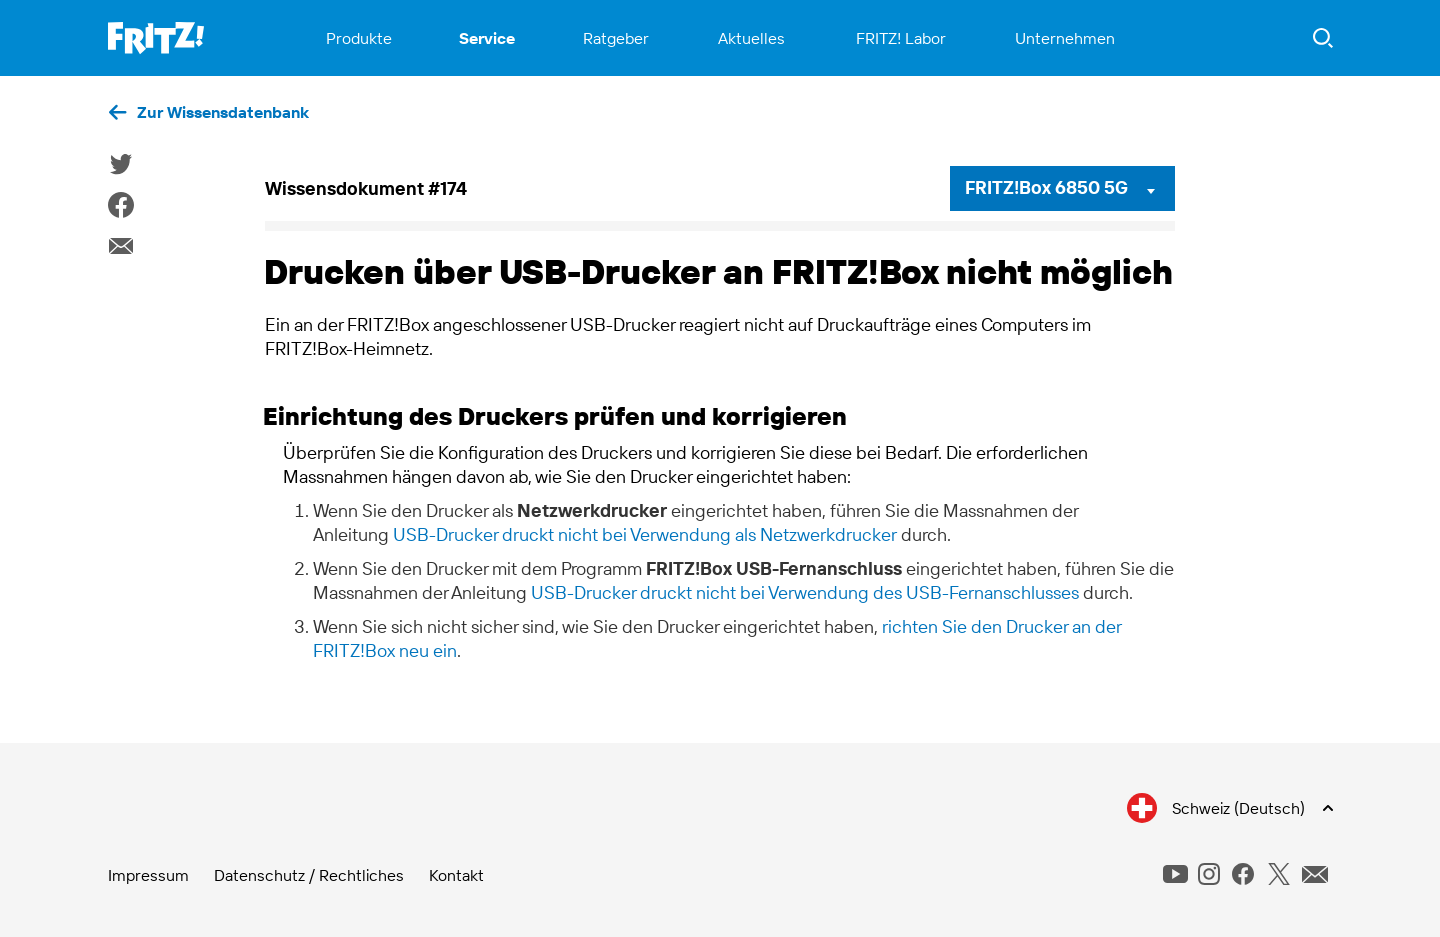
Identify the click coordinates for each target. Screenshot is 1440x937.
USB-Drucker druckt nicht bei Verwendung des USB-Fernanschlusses (805, 592)
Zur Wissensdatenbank (223, 112)
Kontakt (456, 875)
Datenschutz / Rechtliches (309, 875)
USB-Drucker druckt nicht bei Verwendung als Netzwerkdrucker (645, 534)
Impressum (148, 875)
